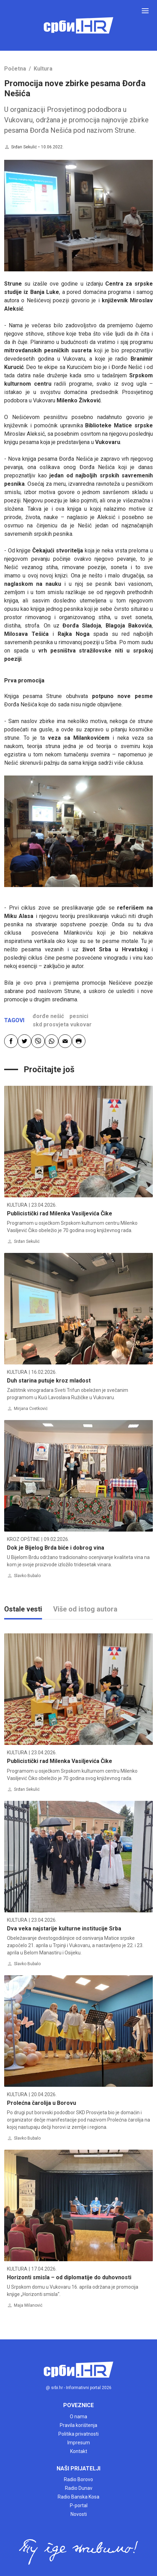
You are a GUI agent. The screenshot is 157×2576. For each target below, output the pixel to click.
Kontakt (78, 2451)
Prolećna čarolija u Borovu (41, 2103)
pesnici (78, 1016)
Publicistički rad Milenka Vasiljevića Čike (59, 1213)
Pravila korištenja (78, 2425)
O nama (78, 2416)
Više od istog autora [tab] (85, 1609)
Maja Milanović (28, 2305)
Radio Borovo (78, 2479)
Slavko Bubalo (27, 1575)
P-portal (79, 2505)
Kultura (43, 68)
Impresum (78, 2442)
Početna (15, 68)
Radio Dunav (78, 2488)
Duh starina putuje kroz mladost (49, 1380)
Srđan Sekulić (24, 147)
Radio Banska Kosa (78, 2497)
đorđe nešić (48, 1016)
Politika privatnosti (78, 2434)
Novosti (79, 2514)
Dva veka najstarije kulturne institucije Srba (64, 1928)
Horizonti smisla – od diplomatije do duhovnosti (69, 2277)
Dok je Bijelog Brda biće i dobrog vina (55, 1547)
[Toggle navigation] (145, 10)
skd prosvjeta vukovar (62, 1024)
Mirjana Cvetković (31, 1408)
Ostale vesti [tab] (23, 1609)
